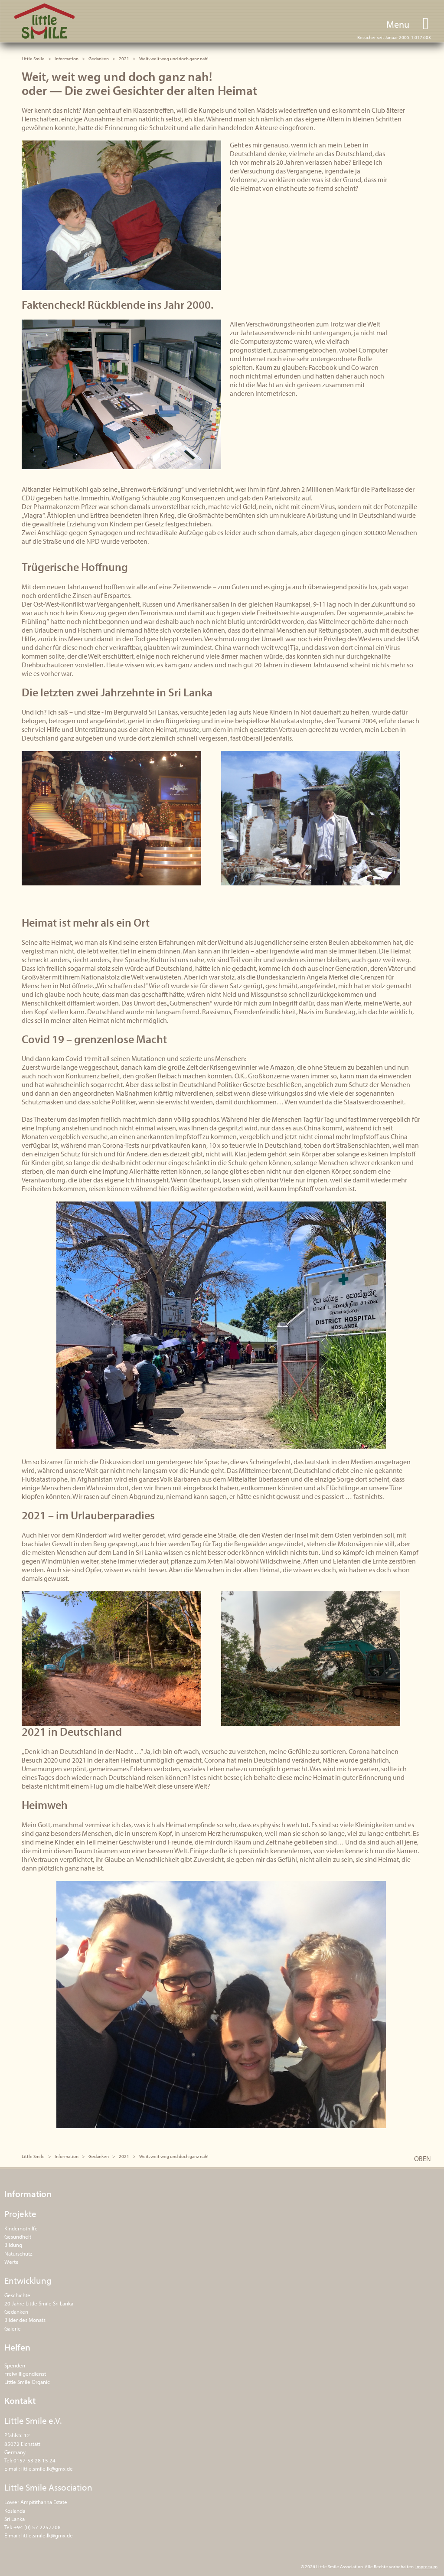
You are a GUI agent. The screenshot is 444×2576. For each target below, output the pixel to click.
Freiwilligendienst (25, 2373)
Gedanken (98, 59)
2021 (124, 59)
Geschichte (17, 2295)
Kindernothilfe (21, 2228)
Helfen (17, 2347)
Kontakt (20, 2400)
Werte (11, 2261)
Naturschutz (18, 2253)
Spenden (14, 2365)
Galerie (12, 2328)
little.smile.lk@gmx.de (47, 2468)
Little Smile (44, 21)
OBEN (422, 2158)
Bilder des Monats (25, 2319)
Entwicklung (28, 2280)
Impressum (426, 2566)
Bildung (13, 2244)
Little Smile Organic (27, 2381)
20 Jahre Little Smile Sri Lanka (38, 2303)
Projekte (20, 2213)
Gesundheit (17, 2236)
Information (66, 59)
